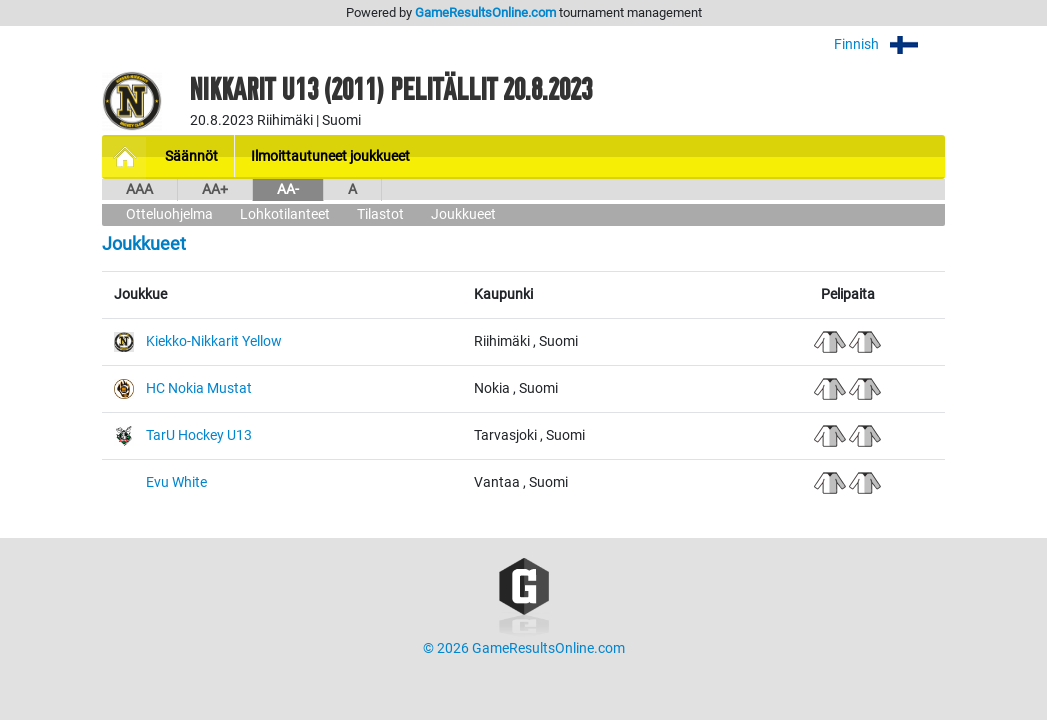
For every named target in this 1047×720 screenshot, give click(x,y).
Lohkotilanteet (285, 214)
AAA (139, 189)
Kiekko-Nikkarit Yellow (214, 341)
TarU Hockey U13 (199, 435)
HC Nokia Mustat (199, 388)
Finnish (889, 44)
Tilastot (380, 214)
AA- (288, 189)
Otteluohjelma (169, 214)
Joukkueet (463, 214)
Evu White (176, 482)
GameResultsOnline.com (485, 12)
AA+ (215, 189)
